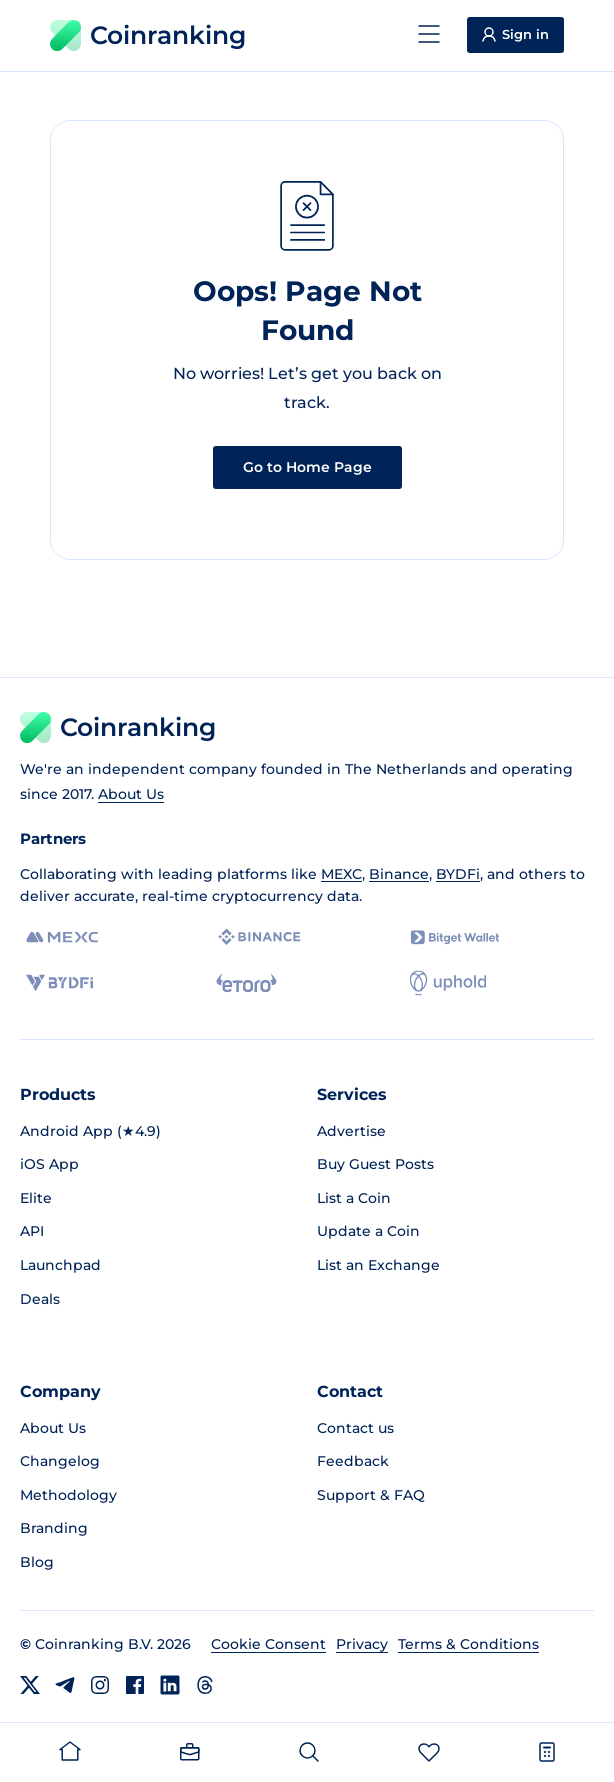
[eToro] (246, 983)
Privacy (362, 1644)
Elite (36, 1198)
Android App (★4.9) (90, 1131)
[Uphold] (448, 983)
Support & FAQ (371, 1495)
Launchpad (60, 1265)
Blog (37, 1562)
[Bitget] (455, 937)
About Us (131, 794)
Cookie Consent (268, 1644)
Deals (40, 1299)
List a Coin (354, 1198)
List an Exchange (378, 1265)
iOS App (49, 1164)
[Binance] (259, 937)
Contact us (355, 1428)
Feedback (353, 1461)
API (32, 1231)
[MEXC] (62, 937)
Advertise (351, 1131)
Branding (54, 1528)
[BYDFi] (59, 983)
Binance (399, 874)
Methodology (68, 1495)
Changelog (60, 1461)
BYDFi (458, 874)
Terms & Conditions (468, 1644)
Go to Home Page (307, 467)
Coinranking (148, 35)
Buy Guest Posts (375, 1164)
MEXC (341, 874)
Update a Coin (368, 1231)
